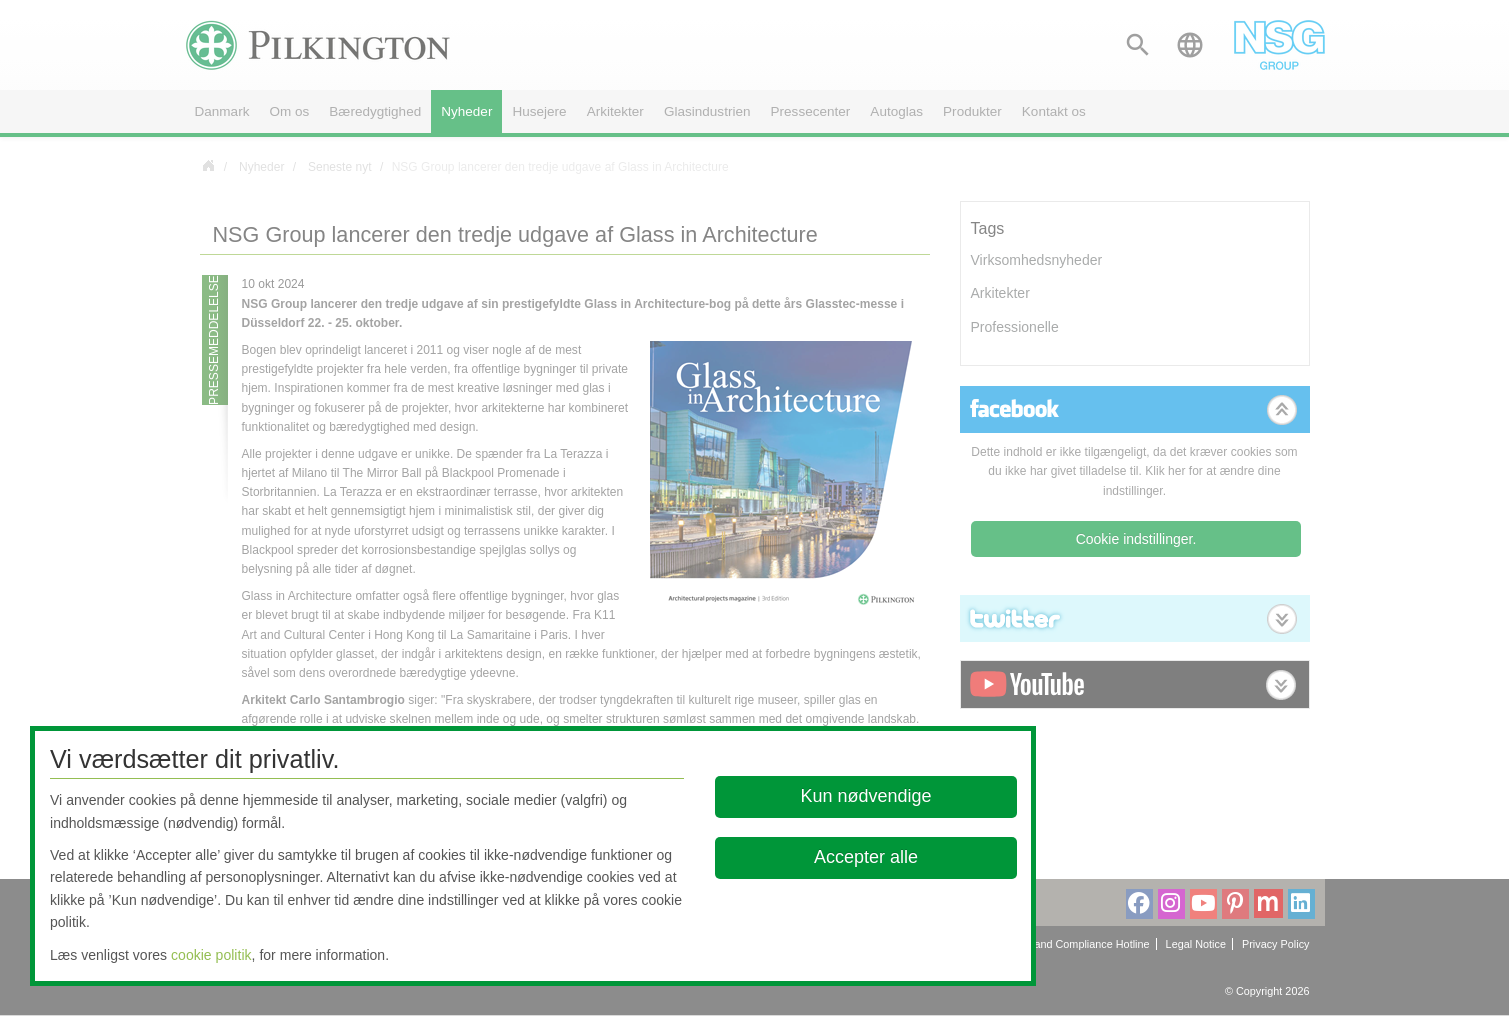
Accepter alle (866, 857)
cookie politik (211, 955)
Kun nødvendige (865, 796)
